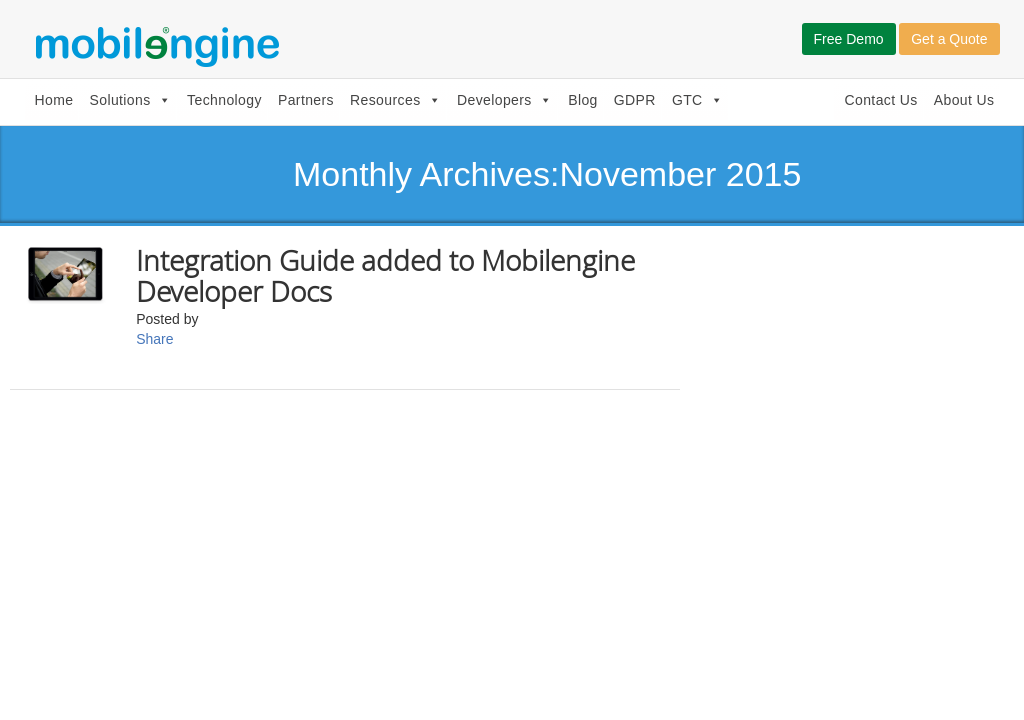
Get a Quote (949, 39)
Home (54, 100)
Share (154, 339)
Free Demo (849, 39)
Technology (224, 100)
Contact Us (880, 100)
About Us (964, 100)
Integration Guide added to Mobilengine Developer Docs (385, 276)
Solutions (130, 100)
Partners (306, 100)
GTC (697, 100)
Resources (395, 100)
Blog (583, 100)
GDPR (635, 100)
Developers (504, 100)
